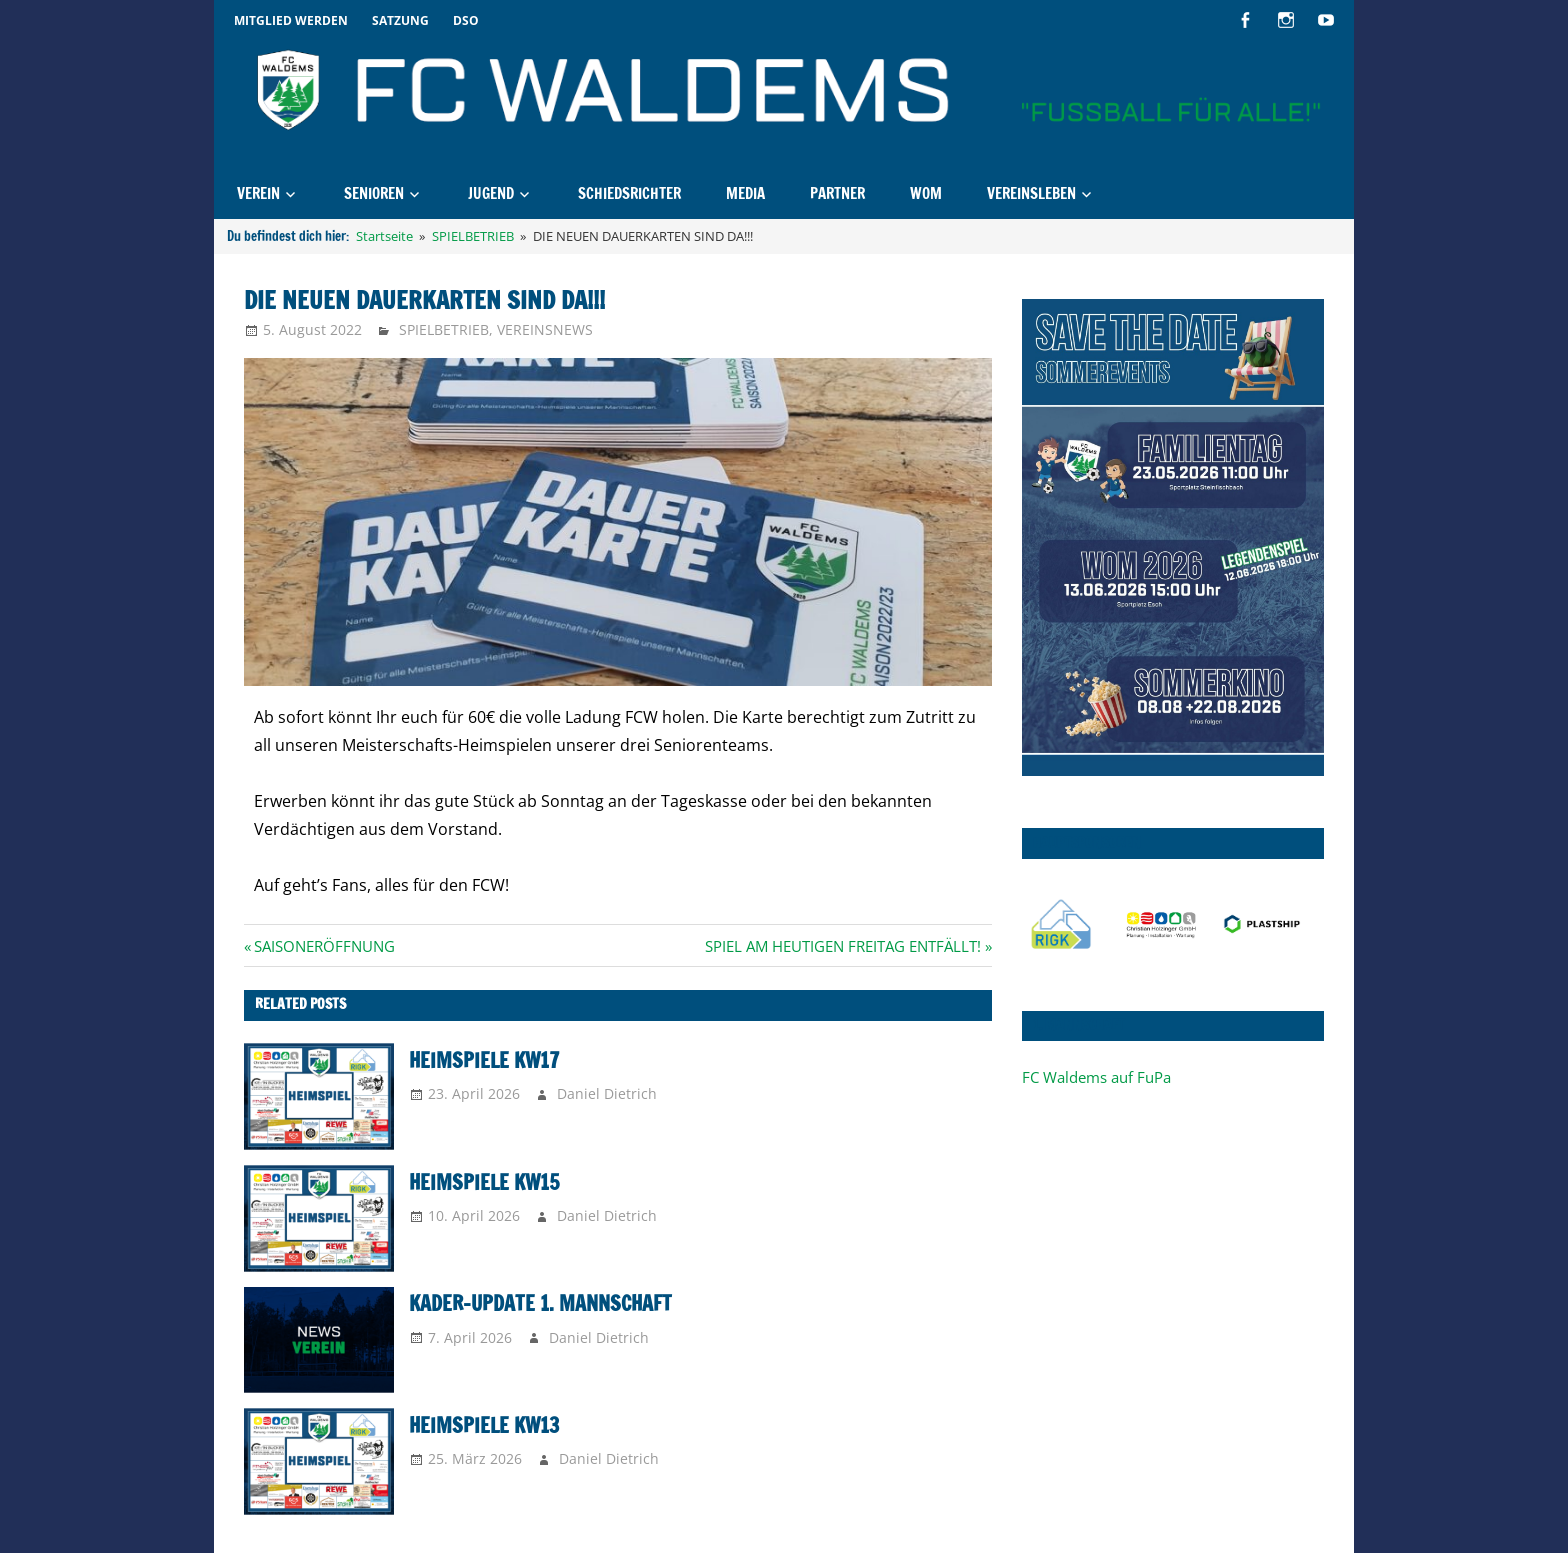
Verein (258, 193)
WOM (926, 193)
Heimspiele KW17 (484, 1060)
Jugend (491, 193)
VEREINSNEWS (545, 329)
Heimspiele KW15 (484, 1182)
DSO (466, 20)
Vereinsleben (1031, 193)
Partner (837, 193)
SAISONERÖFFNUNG (324, 946)
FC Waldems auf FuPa (1096, 1077)
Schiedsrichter (629, 193)
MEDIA (745, 193)
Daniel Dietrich (607, 1093)
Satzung (400, 20)
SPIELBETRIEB (444, 329)
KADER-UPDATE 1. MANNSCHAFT (540, 1303)
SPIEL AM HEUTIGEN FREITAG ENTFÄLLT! (843, 946)
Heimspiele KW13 (484, 1425)
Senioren (374, 193)
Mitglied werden (291, 20)
